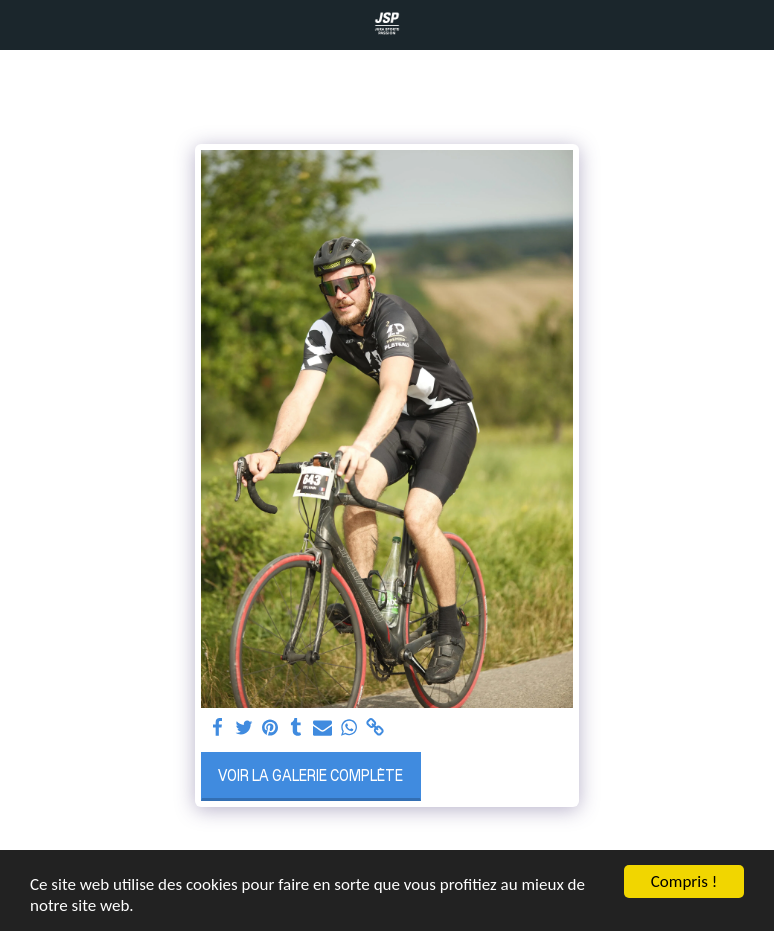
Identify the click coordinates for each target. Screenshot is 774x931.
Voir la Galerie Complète (310, 775)
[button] (22, 24)
